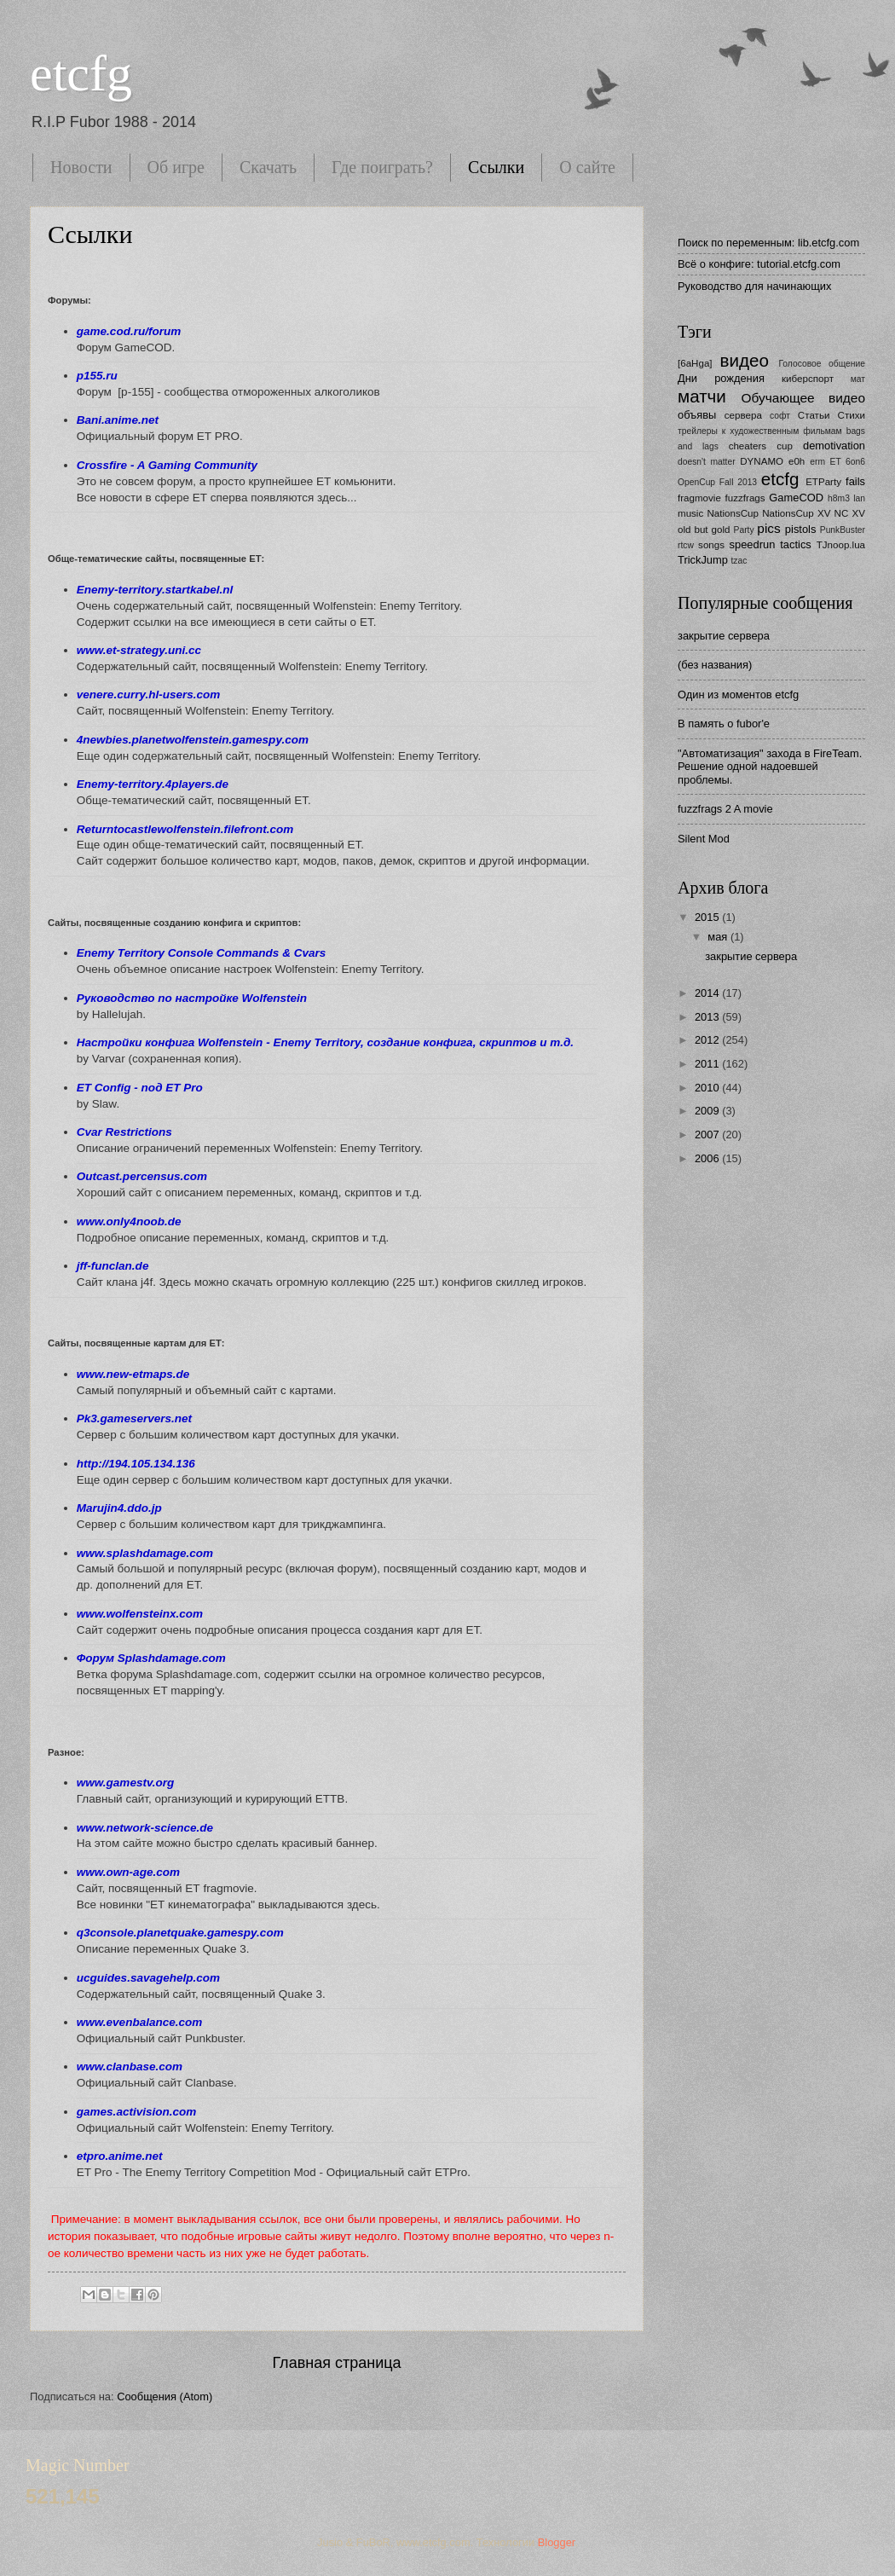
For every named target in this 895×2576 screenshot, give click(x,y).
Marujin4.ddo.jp (119, 1508)
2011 (708, 1063)
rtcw (686, 545)
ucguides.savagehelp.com (148, 1977)
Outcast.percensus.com (142, 1176)
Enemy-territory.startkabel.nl (155, 589)
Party (744, 530)
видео (744, 360)
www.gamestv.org (125, 1782)
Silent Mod (704, 838)
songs (711, 545)
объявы (697, 414)
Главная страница (336, 2362)
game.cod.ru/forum (129, 331)
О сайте (587, 167)
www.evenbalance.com (139, 2022)
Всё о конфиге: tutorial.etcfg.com (759, 264)
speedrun (753, 544)
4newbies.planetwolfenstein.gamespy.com (193, 739)
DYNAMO (761, 461)
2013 (708, 1016)
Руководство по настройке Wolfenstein (192, 998)
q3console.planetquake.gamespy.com (180, 1932)
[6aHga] (695, 363)
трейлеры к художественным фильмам (760, 431)
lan (859, 498)
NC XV (849, 513)
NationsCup (733, 513)
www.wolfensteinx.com (140, 1613)
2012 (708, 1039)
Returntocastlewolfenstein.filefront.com (185, 829)
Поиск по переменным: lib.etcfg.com (768, 242)
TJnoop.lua (841, 545)
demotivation (834, 445)
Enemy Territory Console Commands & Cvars (201, 952)
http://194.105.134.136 (136, 1463)
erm (817, 461)
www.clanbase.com (129, 2066)
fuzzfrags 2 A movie (725, 808)
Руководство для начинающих (754, 286)
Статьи (814, 415)
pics (768, 528)
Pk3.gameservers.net (134, 1418)
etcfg (81, 73)
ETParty (823, 482)
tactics (795, 544)
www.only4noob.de (129, 1221)
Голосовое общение (821, 363)
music (690, 513)
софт (780, 415)
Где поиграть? (382, 167)
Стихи (851, 415)
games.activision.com (136, 2111)
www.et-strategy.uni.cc (139, 650)
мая (718, 936)
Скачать (268, 167)
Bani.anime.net (118, 420)
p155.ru (97, 375)
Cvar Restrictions (124, 1132)
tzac (738, 560)
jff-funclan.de (113, 1265)
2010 (708, 1087)
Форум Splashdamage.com (151, 1658)
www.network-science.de (145, 1827)
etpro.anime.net (120, 2156)
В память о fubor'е (724, 723)
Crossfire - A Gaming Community (167, 465)
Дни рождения (721, 378)
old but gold (704, 529)
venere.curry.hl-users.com (149, 694)
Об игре (176, 167)
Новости (81, 167)
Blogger (556, 2542)
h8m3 (839, 498)
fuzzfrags (745, 498)
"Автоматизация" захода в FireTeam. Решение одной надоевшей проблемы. (770, 766)
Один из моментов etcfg (738, 694)
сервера (743, 415)
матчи (702, 396)
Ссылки (496, 167)
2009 (708, 1110)
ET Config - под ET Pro (140, 1087)
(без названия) (715, 664)
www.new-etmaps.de (133, 1374)
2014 (708, 993)
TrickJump (703, 559)
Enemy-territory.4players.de (152, 784)
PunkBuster (842, 530)
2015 (708, 917)
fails (855, 481)
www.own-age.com (128, 1872)
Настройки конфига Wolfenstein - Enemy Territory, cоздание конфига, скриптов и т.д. (325, 1042)
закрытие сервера (724, 635)
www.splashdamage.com (145, 1553)
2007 (708, 1134)
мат (858, 379)
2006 (708, 1158)
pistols (801, 529)
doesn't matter (707, 461)
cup (785, 446)
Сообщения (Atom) (164, 2396)
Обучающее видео (803, 398)
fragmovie (699, 498)
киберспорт (808, 378)
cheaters (747, 446)
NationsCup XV (796, 513)
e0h (796, 461)
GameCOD (796, 497)
